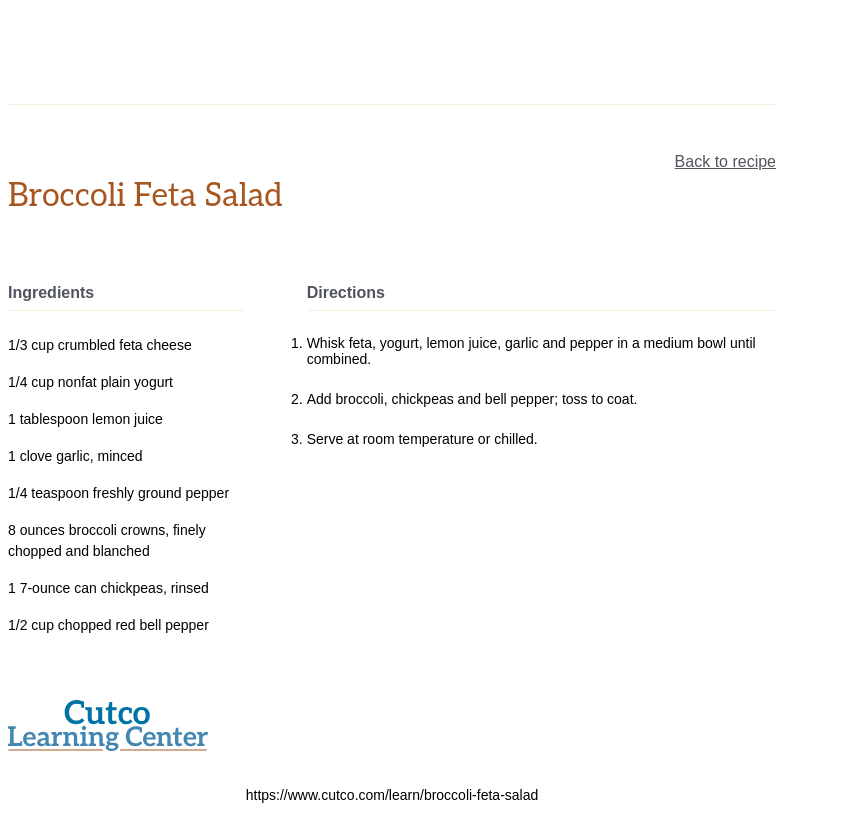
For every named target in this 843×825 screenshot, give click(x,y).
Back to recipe (725, 161)
